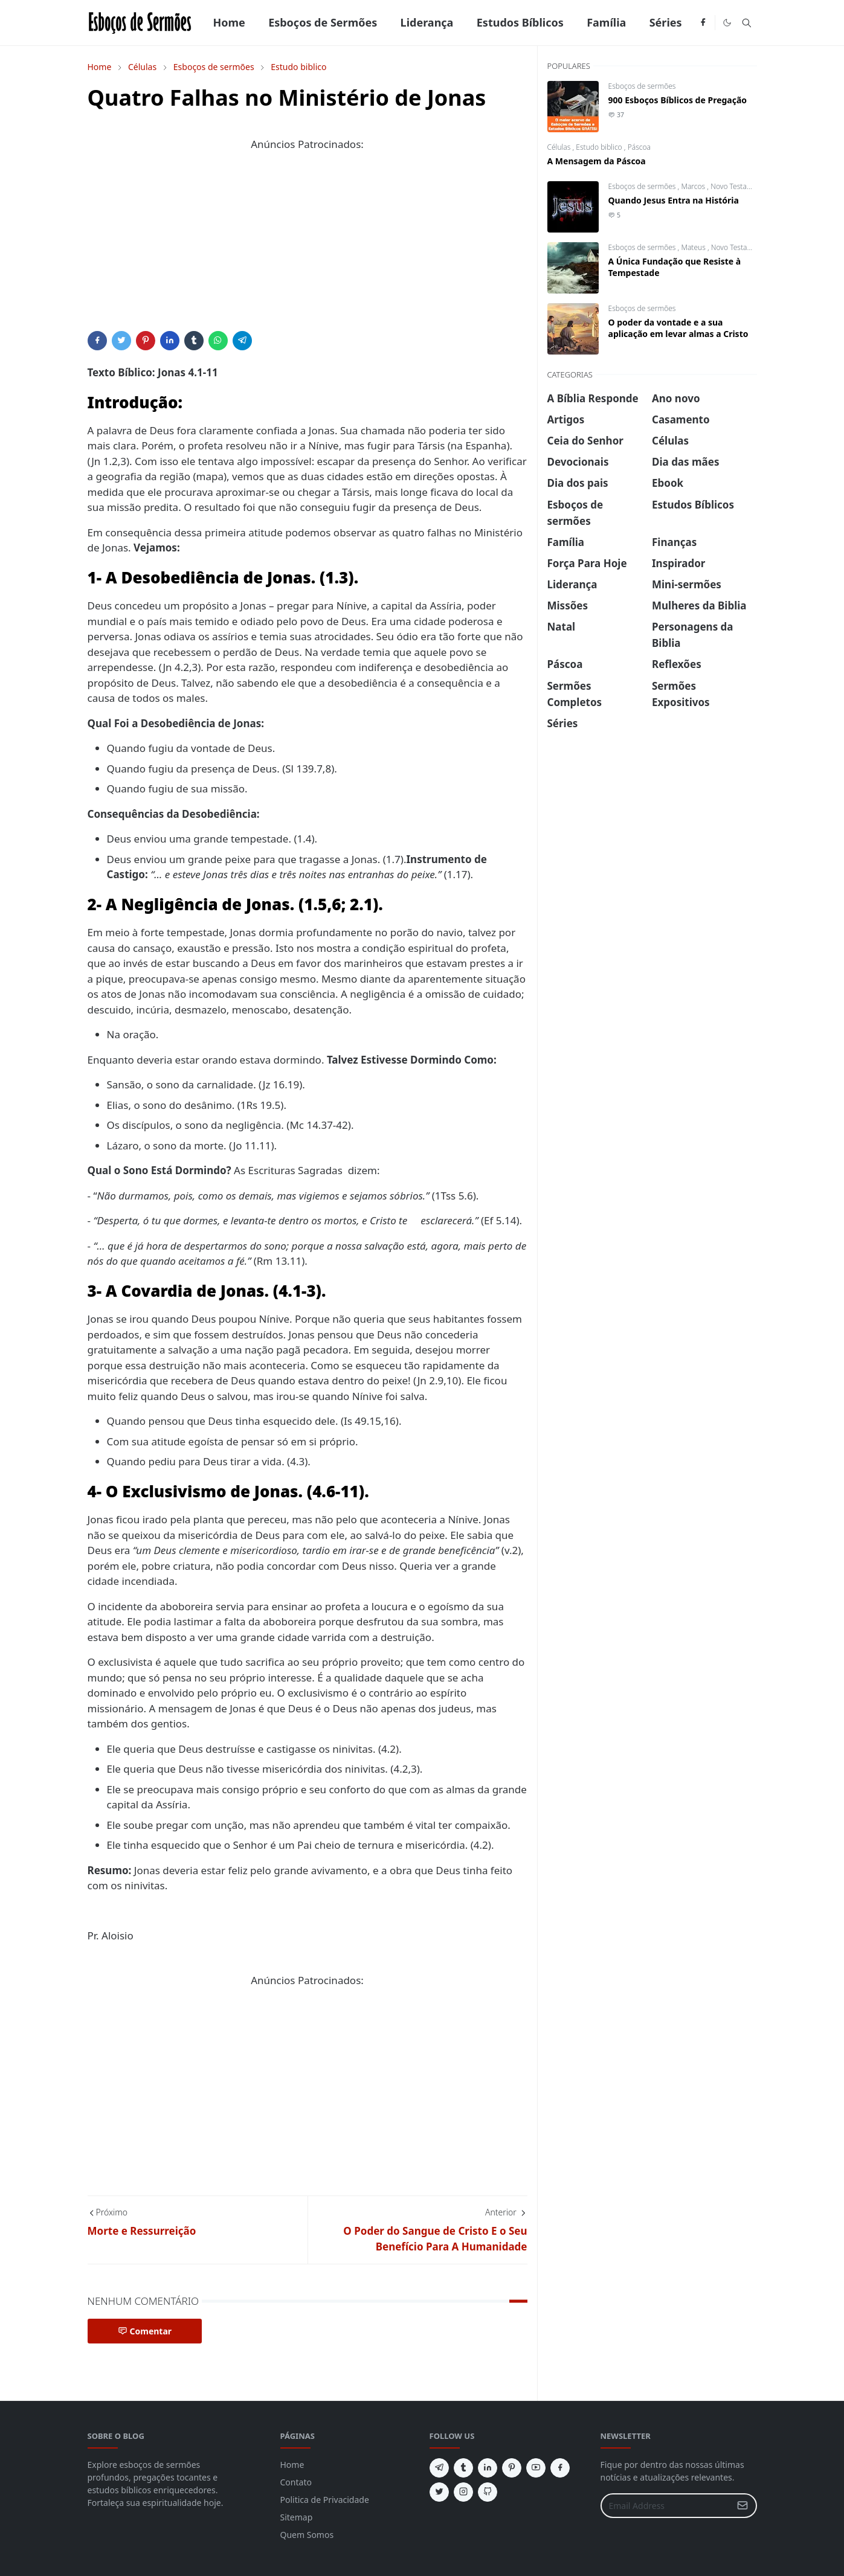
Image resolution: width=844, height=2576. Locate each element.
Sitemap (296, 2517)
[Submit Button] (742, 2505)
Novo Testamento (739, 186)
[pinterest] (511, 2468)
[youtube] (536, 2468)
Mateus (694, 247)
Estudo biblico (600, 147)
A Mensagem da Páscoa (596, 161)
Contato (296, 2482)
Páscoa (639, 147)
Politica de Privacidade (324, 2499)
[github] (487, 2492)
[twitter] (439, 2492)
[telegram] (439, 2468)
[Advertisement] (307, 246)
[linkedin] (487, 2468)
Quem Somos (307, 2534)
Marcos (694, 186)
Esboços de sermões (642, 86)
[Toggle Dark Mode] (727, 23)
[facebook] (703, 23)
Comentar (145, 2331)
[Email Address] (666, 2505)
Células (560, 147)
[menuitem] (229, 22)
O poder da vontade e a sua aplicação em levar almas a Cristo (678, 327)
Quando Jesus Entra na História (673, 200)
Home (292, 2464)
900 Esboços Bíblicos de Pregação (677, 100)
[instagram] (463, 2492)
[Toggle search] (746, 23)
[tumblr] (463, 2468)
